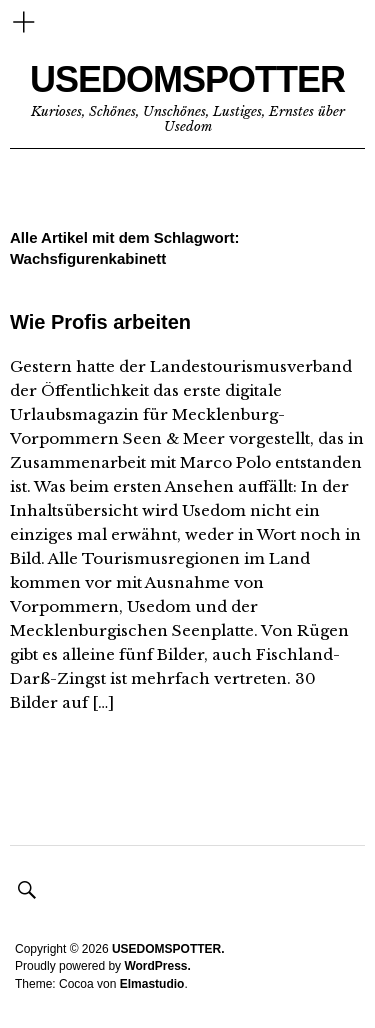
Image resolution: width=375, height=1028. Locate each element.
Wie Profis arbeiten (100, 322)
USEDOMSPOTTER (187, 79)
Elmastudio (152, 984)
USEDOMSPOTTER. (168, 949)
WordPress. (157, 966)
